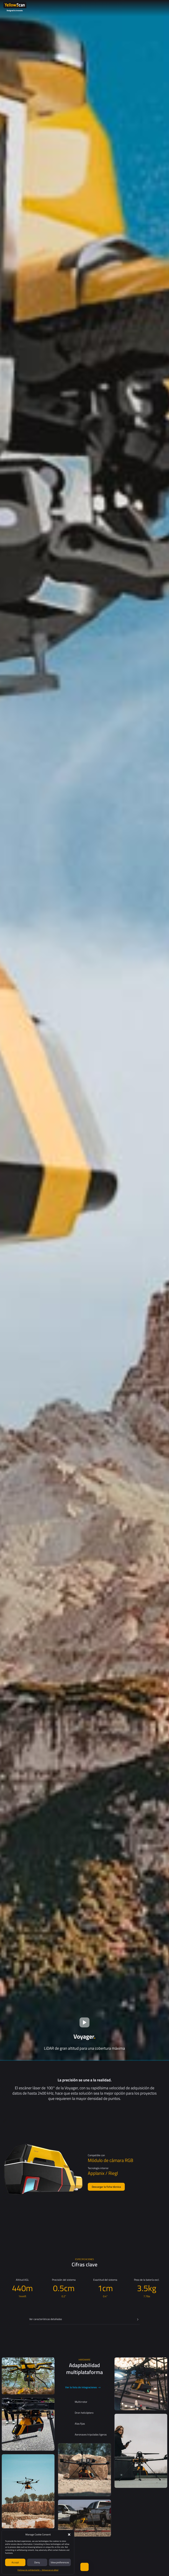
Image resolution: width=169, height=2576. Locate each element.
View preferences (60, 2562)
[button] (69, 2534)
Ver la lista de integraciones (81, 2387)
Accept (15, 2562)
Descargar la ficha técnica (106, 2187)
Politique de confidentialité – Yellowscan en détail (37, 2570)
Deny (37, 2562)
